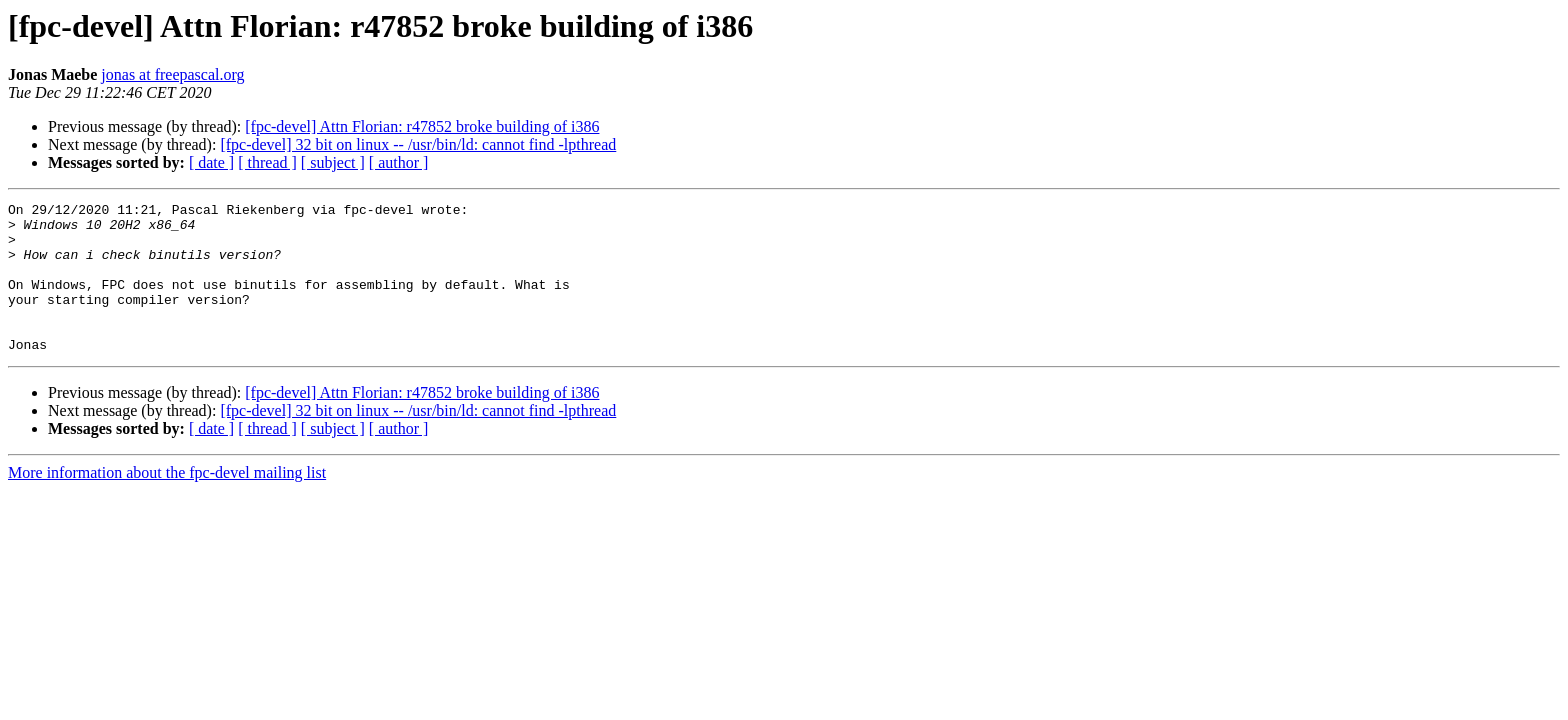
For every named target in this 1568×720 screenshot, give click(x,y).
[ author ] (399, 162)
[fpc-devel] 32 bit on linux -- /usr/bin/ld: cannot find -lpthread (418, 144)
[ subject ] (333, 162)
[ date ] (211, 162)
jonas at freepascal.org (172, 74)
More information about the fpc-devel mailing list (167, 502)
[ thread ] (267, 162)
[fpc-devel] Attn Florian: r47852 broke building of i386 (422, 126)
